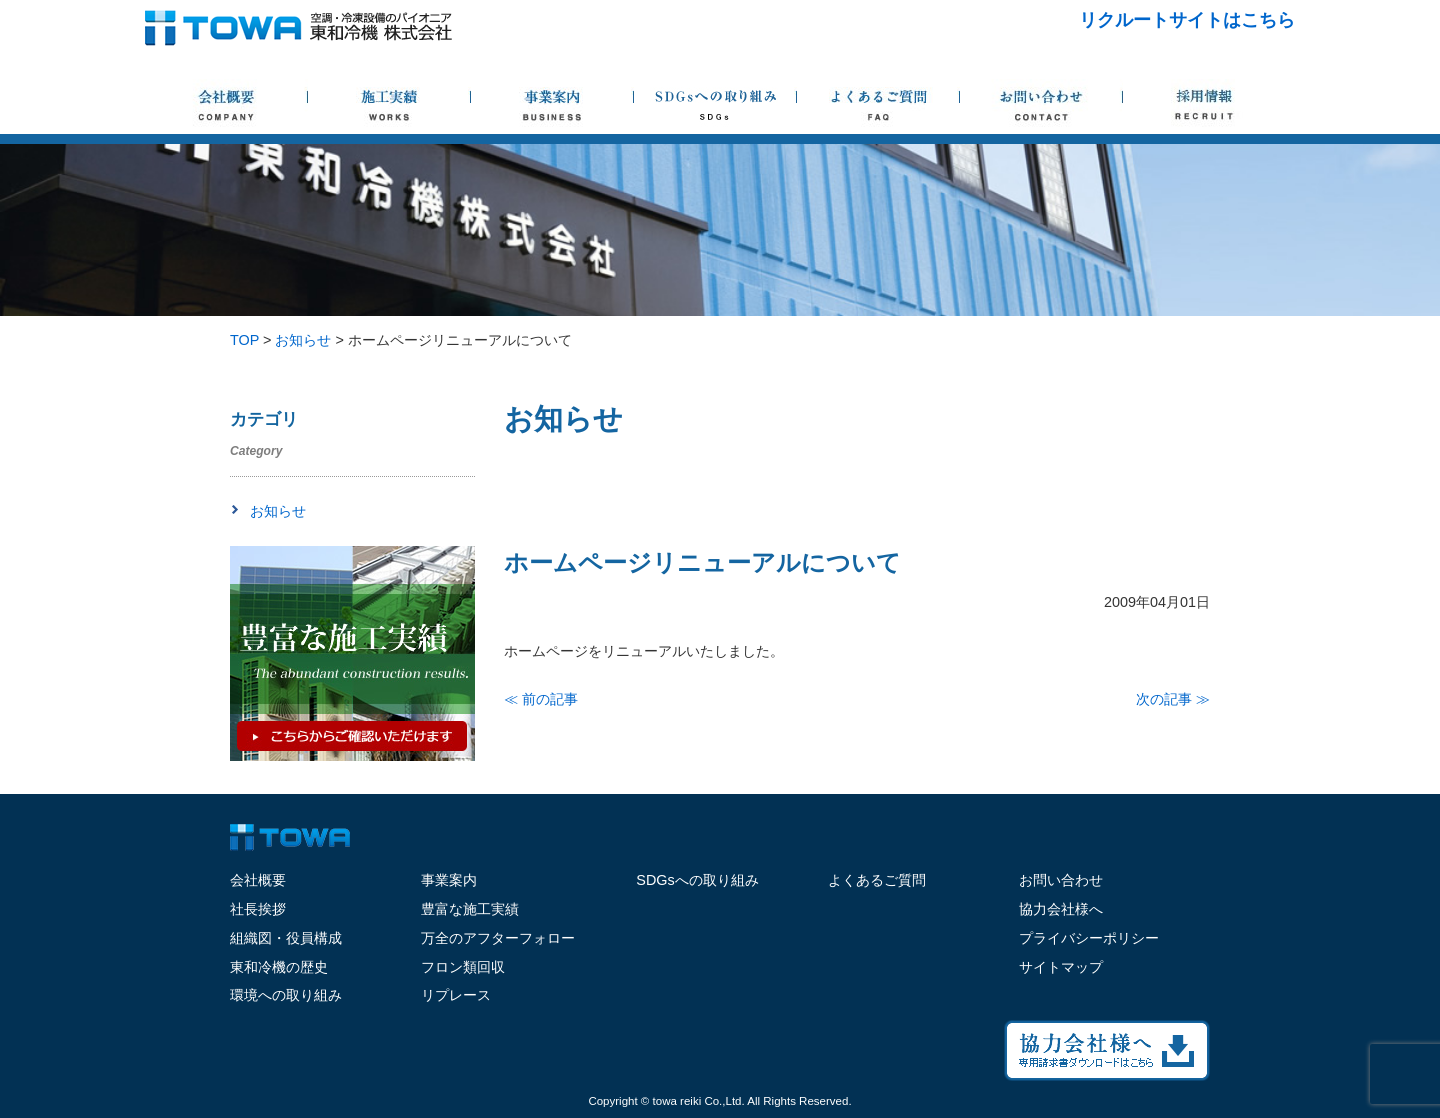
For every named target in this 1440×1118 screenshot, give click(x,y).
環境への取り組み (286, 995)
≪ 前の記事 (541, 699)
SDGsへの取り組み (697, 880)
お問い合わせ (1061, 880)
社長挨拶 (258, 909)
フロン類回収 (463, 967)
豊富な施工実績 (470, 909)
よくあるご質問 (877, 880)
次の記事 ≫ (1173, 699)
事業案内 (449, 880)
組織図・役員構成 (286, 938)
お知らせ (278, 511)
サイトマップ (1061, 967)
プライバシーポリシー (1089, 938)
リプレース (456, 995)
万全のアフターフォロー (498, 938)
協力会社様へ (1061, 909)
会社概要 (258, 880)
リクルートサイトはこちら (1187, 20)
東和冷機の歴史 (279, 967)
